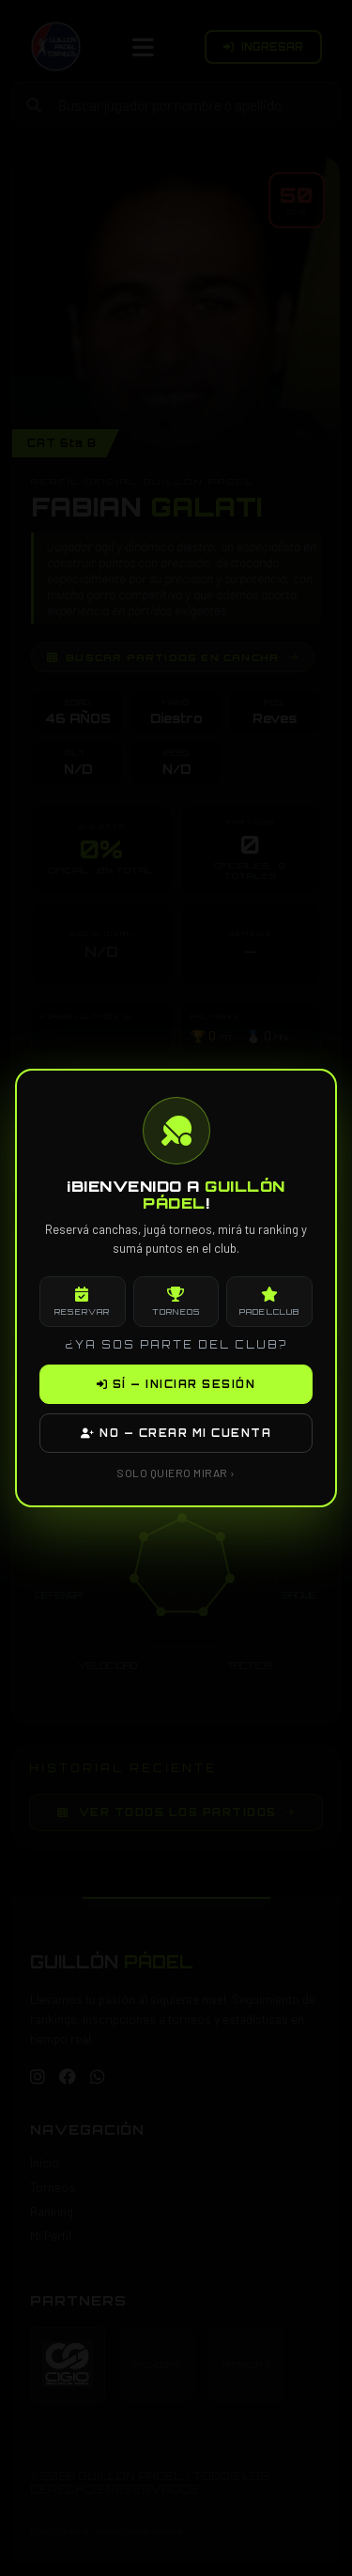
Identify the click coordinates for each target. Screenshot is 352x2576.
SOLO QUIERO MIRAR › (176, 1472)
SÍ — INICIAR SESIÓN (176, 1384)
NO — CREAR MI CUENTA (176, 1433)
